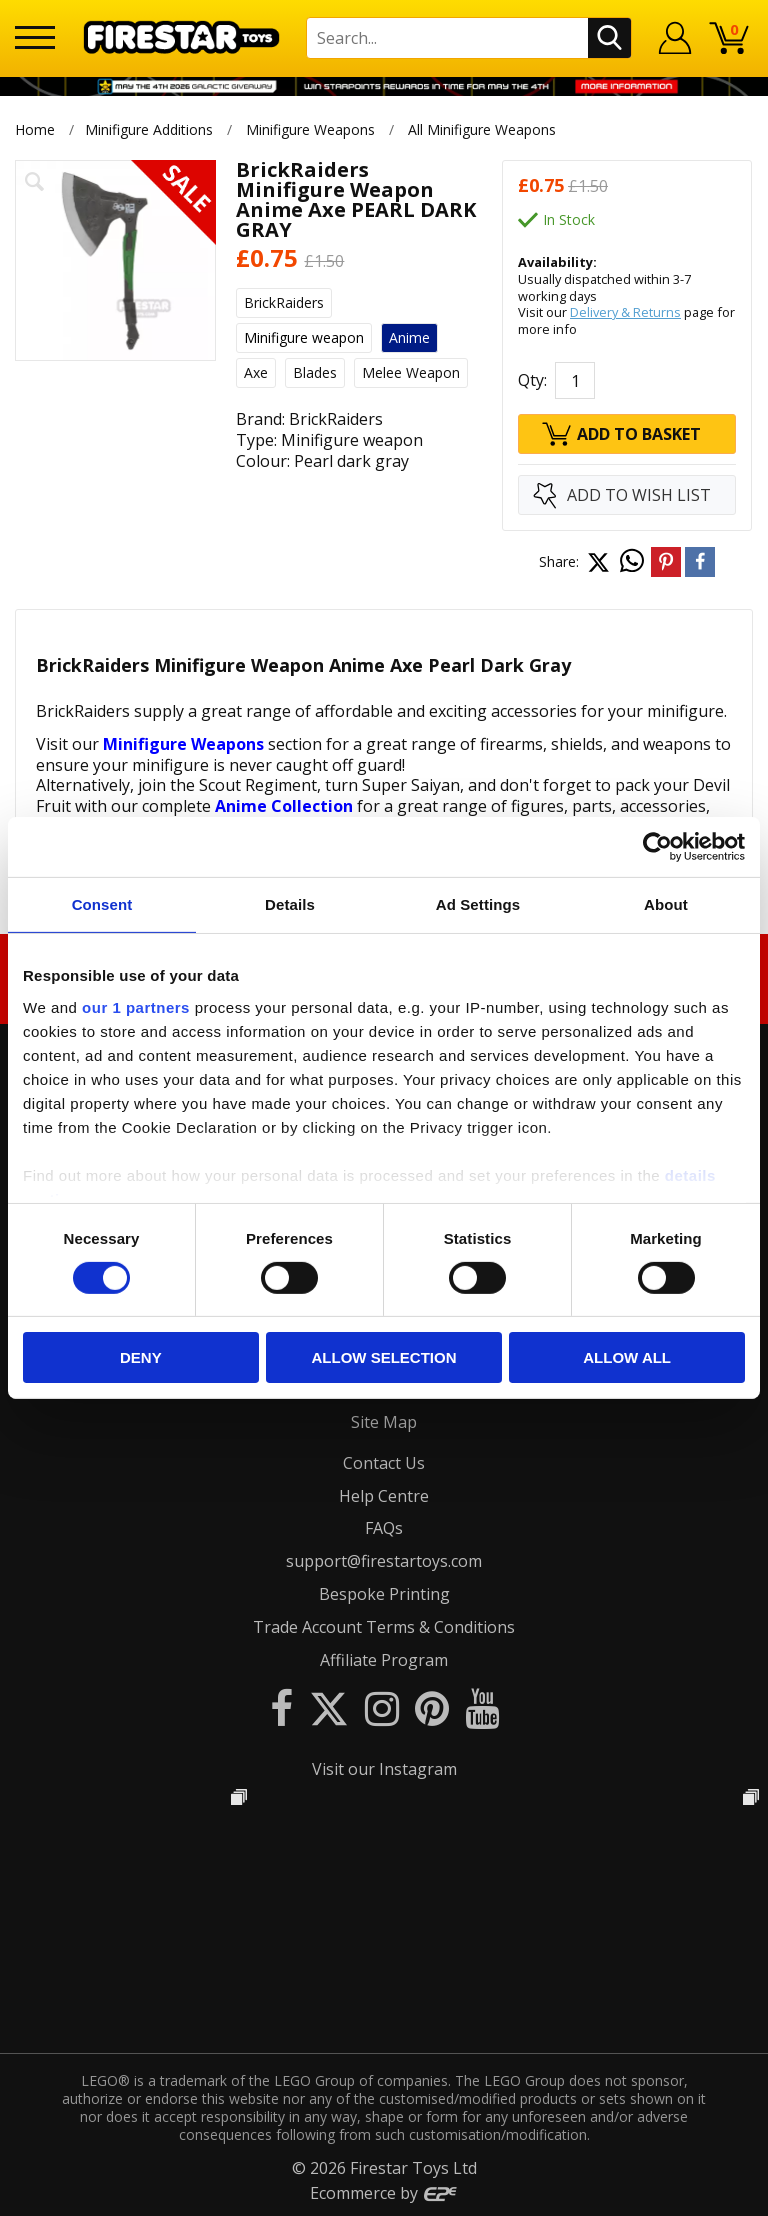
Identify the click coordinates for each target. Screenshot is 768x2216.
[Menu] (35, 37)
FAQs (384, 1528)
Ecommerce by (384, 2193)
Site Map (384, 1422)
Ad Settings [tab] (478, 904)
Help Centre (384, 1496)
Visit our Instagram (384, 1769)
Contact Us (384, 1463)
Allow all (627, 1357)
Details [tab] (290, 904)
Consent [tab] (102, 904)
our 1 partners (136, 1006)
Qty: (532, 380)
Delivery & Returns (625, 312)
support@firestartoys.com (384, 1561)
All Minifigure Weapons (483, 129)
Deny (141, 1357)
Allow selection (383, 1357)
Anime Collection (284, 806)
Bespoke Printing (384, 1594)
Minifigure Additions (149, 129)
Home (35, 129)
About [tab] (666, 904)
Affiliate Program (384, 1660)
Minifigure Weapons (310, 129)
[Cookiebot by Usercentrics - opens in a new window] (657, 847)
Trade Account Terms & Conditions (384, 1627)
